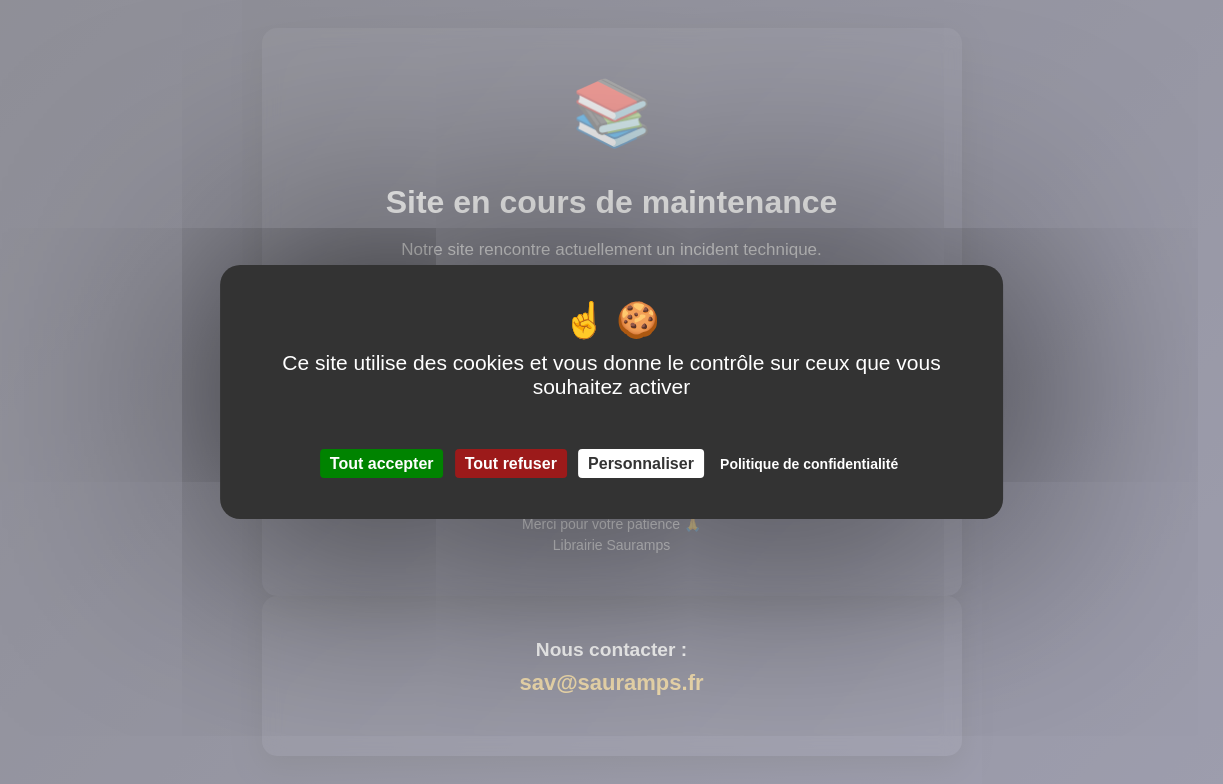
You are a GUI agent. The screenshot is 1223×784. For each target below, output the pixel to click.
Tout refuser (511, 463)
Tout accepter (382, 463)
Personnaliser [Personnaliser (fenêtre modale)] (641, 463)
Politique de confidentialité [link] (809, 464)
